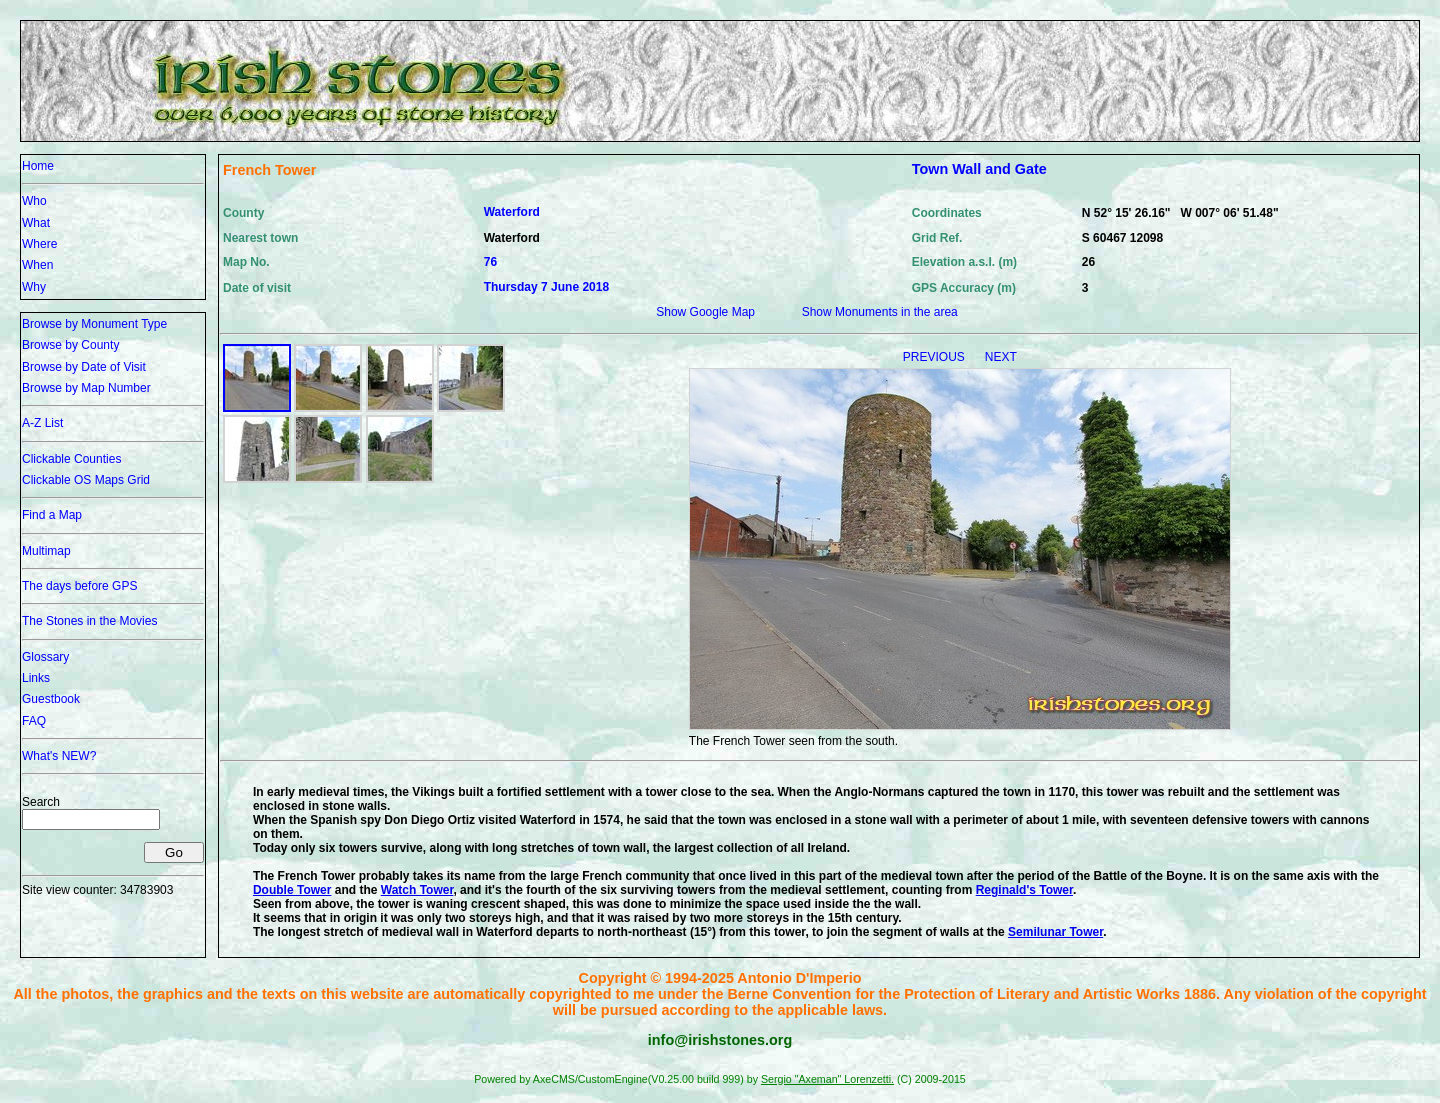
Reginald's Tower (1024, 890)
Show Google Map (705, 312)
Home (38, 166)
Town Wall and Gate (979, 169)
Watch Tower (417, 890)
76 (490, 262)
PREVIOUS (935, 357)
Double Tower (292, 890)
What (36, 223)
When (37, 265)
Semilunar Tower (1055, 932)
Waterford (512, 212)
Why (34, 287)
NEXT (1001, 357)
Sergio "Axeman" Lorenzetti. (827, 1079)
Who (34, 201)
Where (39, 244)
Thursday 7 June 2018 (546, 287)
